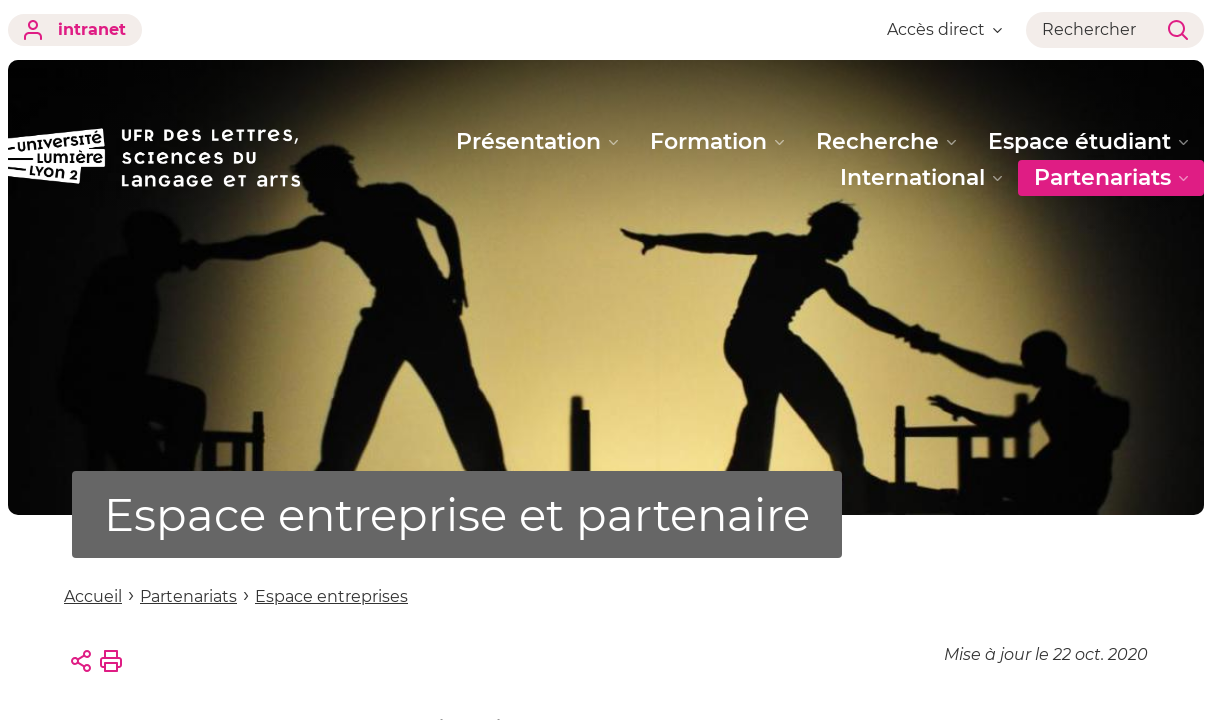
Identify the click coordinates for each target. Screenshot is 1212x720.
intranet (75, 30)
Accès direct (944, 29)
